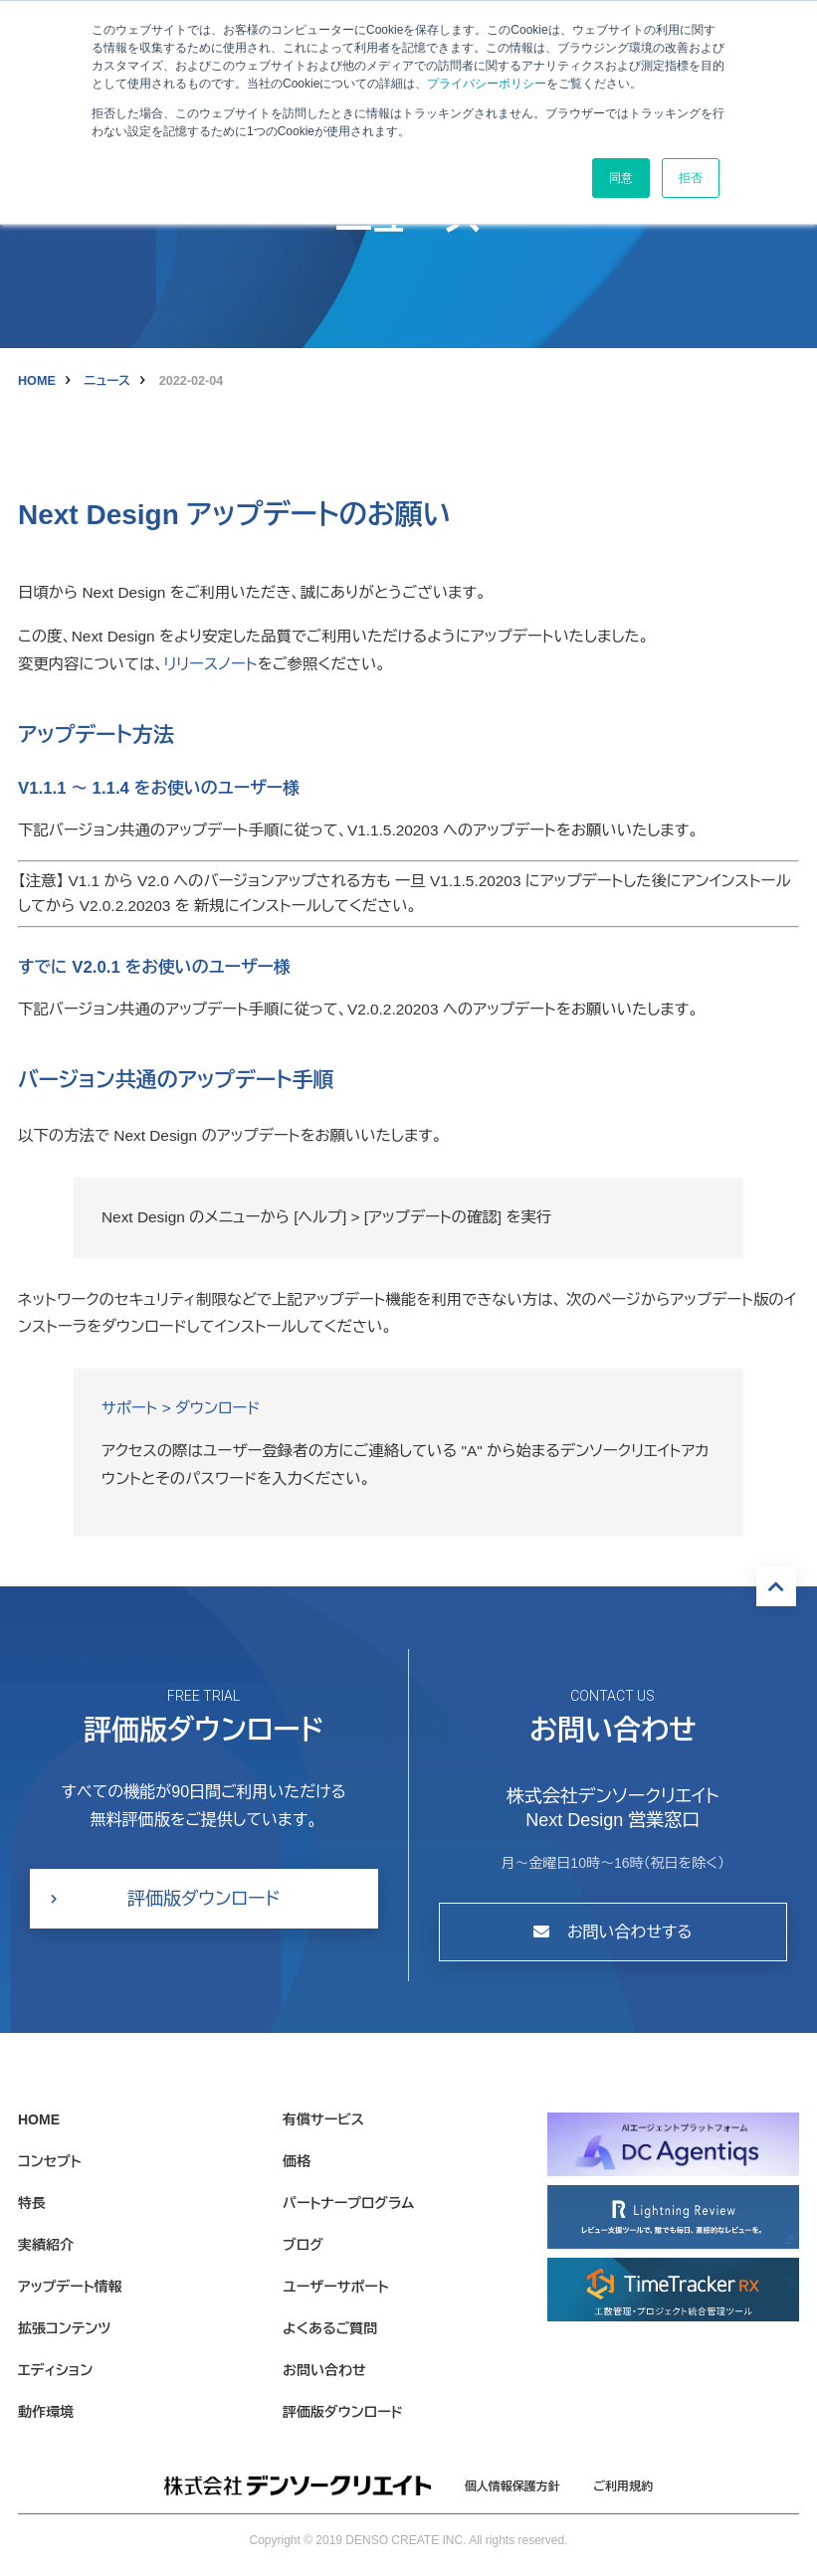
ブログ (303, 2245)
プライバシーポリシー (486, 84)
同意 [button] (621, 178)
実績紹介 (46, 2245)
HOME (37, 381)
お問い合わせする (613, 1932)
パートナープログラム (348, 2203)
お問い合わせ (324, 2370)
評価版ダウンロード (204, 1899)
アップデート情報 (70, 2287)
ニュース (107, 381)
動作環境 (46, 2412)
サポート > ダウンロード (181, 1407)
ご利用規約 (624, 2486)
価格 (296, 2161)
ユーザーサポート (336, 2287)
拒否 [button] (691, 178)
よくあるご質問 (330, 2328)
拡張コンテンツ (64, 2328)
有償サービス (323, 2119)
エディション (55, 2370)
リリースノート (210, 663)
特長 (32, 2203)
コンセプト (50, 2161)
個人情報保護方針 (512, 2486)
